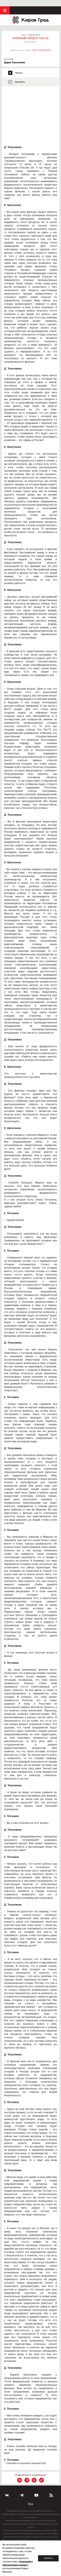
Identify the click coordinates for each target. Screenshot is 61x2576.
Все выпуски (30, 35)
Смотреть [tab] (20, 75)
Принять (48, 2558)
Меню (5, 4)
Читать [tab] (18, 66)
